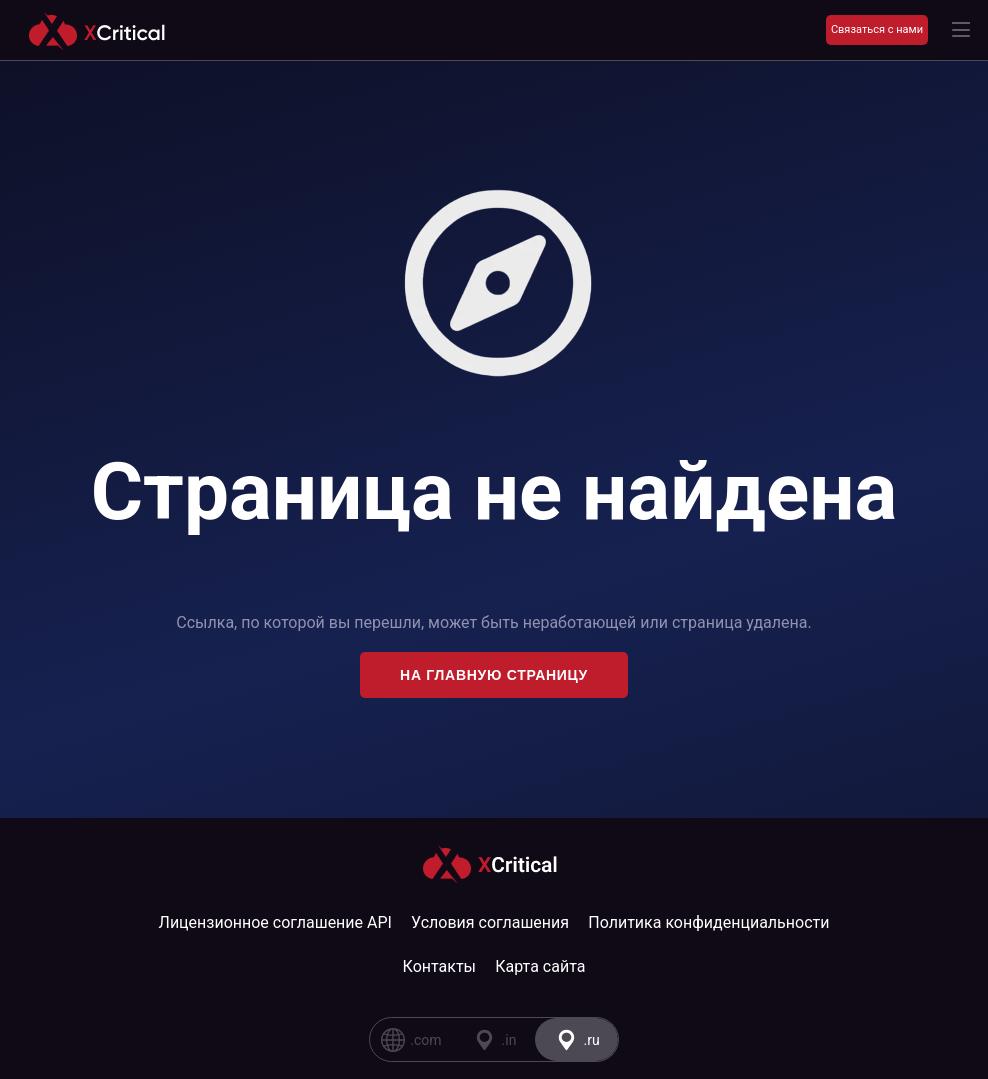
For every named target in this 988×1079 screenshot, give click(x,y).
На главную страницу (494, 675)
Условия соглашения (490, 922)
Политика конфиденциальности (708, 922)
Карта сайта (540, 966)
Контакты (439, 966)
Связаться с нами (877, 29)
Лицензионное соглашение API (275, 922)
